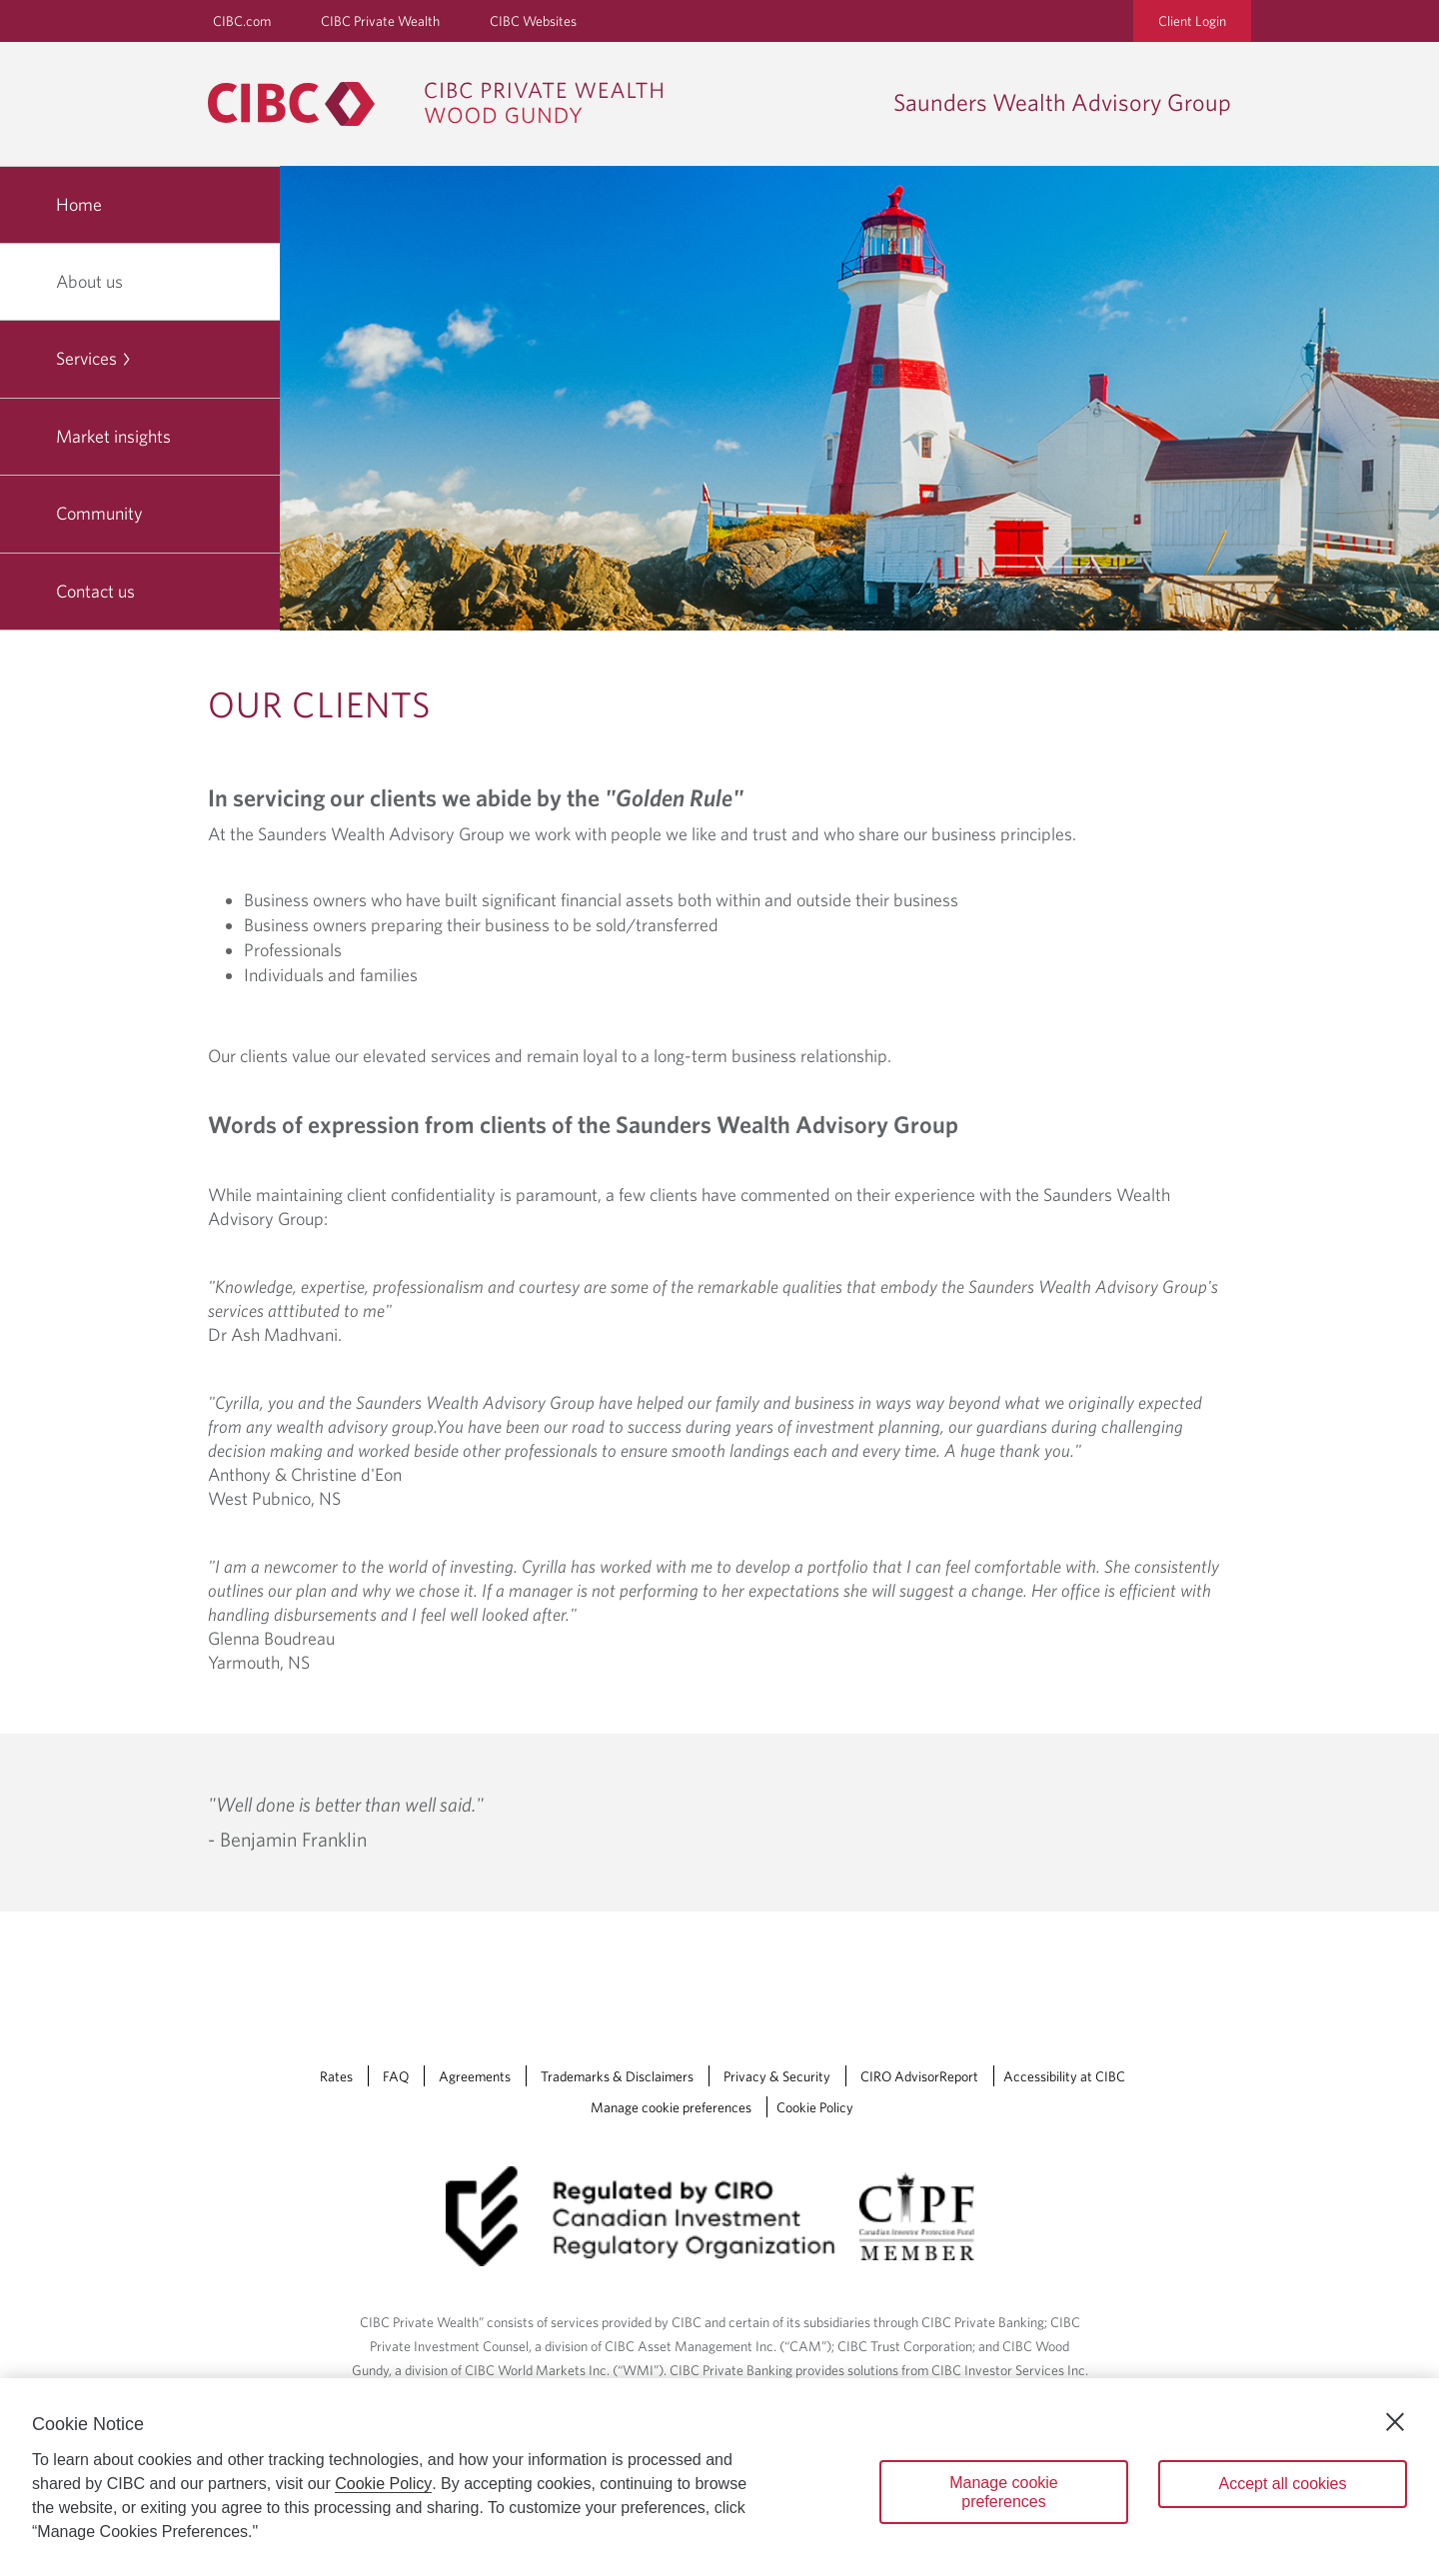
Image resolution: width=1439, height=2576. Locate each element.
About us (97, 281)
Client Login (1192, 21)
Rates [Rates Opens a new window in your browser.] (336, 2076)
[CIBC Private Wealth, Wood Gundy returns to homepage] (445, 104)
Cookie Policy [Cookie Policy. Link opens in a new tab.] (814, 2107)
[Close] (1395, 2422)
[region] (719, 2477)
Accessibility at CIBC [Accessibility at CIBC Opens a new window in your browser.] (1064, 2076)
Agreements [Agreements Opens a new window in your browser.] (475, 2076)
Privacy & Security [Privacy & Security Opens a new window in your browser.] (776, 2076)
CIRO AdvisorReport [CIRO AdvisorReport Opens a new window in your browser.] (919, 2076)
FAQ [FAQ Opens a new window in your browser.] (396, 2076)
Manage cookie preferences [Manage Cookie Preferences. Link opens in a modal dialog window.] (671, 2107)
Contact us (95, 591)
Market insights (113, 436)
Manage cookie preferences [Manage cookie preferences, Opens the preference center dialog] (1003, 2492)
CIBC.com (242, 21)
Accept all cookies (1282, 2483)
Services (94, 358)
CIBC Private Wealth (380, 21)
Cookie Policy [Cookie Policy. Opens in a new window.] (383, 2483)
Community (99, 513)
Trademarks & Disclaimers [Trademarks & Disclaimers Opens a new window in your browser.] (617, 2076)
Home (79, 204)
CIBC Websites (533, 21)
